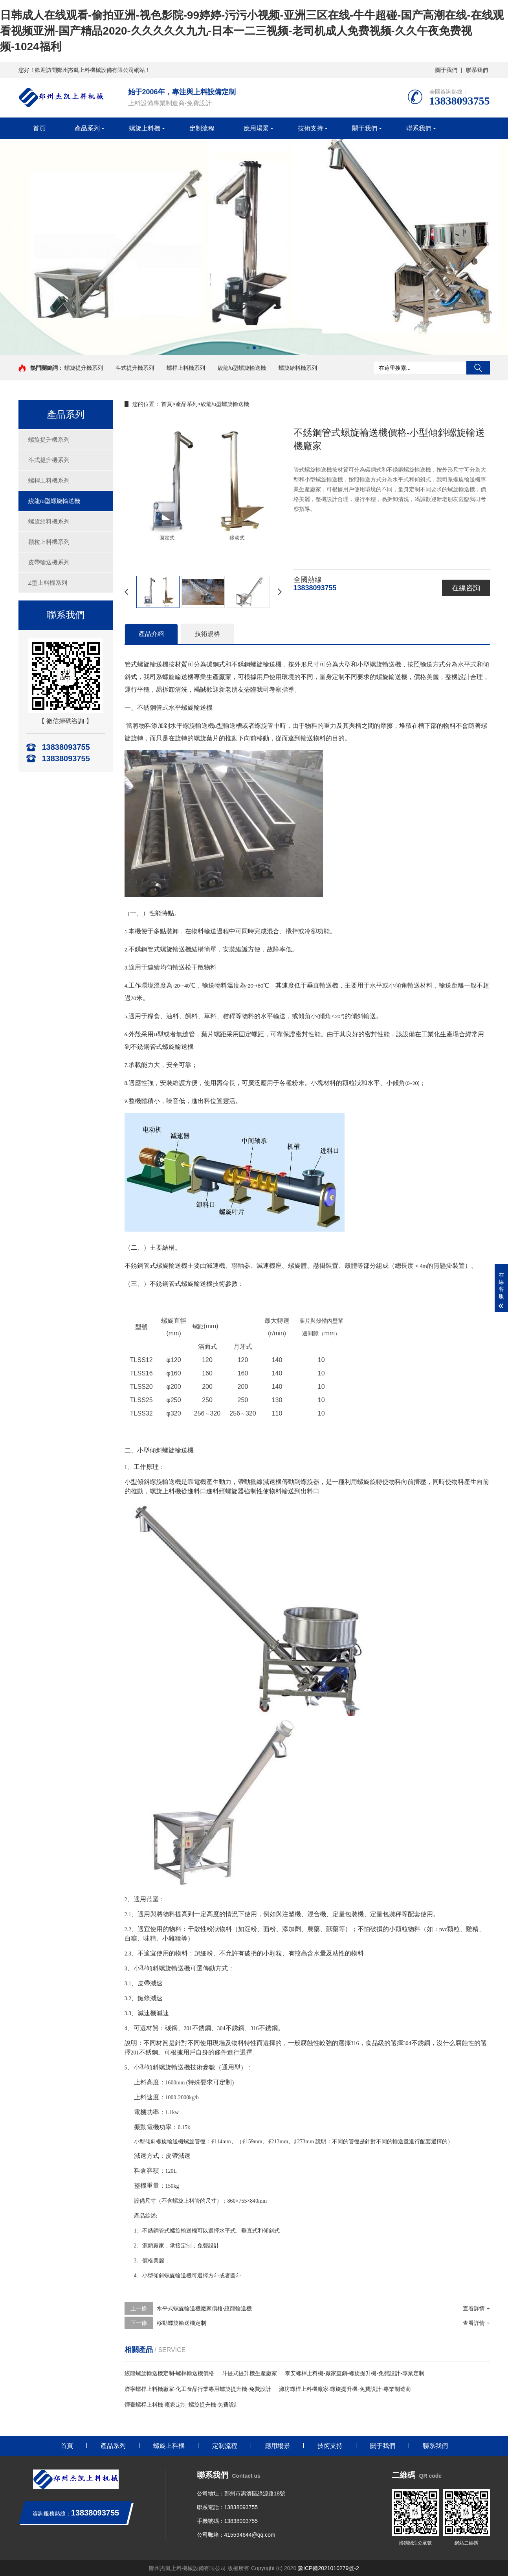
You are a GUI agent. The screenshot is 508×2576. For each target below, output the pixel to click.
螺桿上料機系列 (186, 368)
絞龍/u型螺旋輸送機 (242, 368)
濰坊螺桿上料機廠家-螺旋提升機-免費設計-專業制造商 (345, 2389)
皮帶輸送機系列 (49, 562)
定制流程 (202, 128)
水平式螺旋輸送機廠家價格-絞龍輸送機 (204, 2308)
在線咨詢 (466, 588)
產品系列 (87, 128)
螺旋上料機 (144, 128)
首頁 (39, 128)
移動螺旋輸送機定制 (181, 2323)
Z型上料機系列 (47, 582)
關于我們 (446, 70)
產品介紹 (151, 633)
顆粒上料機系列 (49, 541)
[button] (247, 347)
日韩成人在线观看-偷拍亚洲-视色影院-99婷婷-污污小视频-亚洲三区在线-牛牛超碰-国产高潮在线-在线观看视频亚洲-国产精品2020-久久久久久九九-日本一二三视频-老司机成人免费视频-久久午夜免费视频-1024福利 (252, 31)
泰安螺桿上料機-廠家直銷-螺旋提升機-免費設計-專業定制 (354, 2373)
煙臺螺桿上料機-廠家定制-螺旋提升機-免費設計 (182, 2405)
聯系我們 (477, 70)
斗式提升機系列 (135, 368)
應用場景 (256, 128)
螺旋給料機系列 (298, 368)
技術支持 (310, 128)
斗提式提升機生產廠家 (249, 2373)
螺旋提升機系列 (83, 368)
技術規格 (207, 633)
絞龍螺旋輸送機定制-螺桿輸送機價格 (170, 2373)
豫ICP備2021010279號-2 (328, 2568)
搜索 (478, 368)
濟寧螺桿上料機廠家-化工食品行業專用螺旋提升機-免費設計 (198, 2389)
